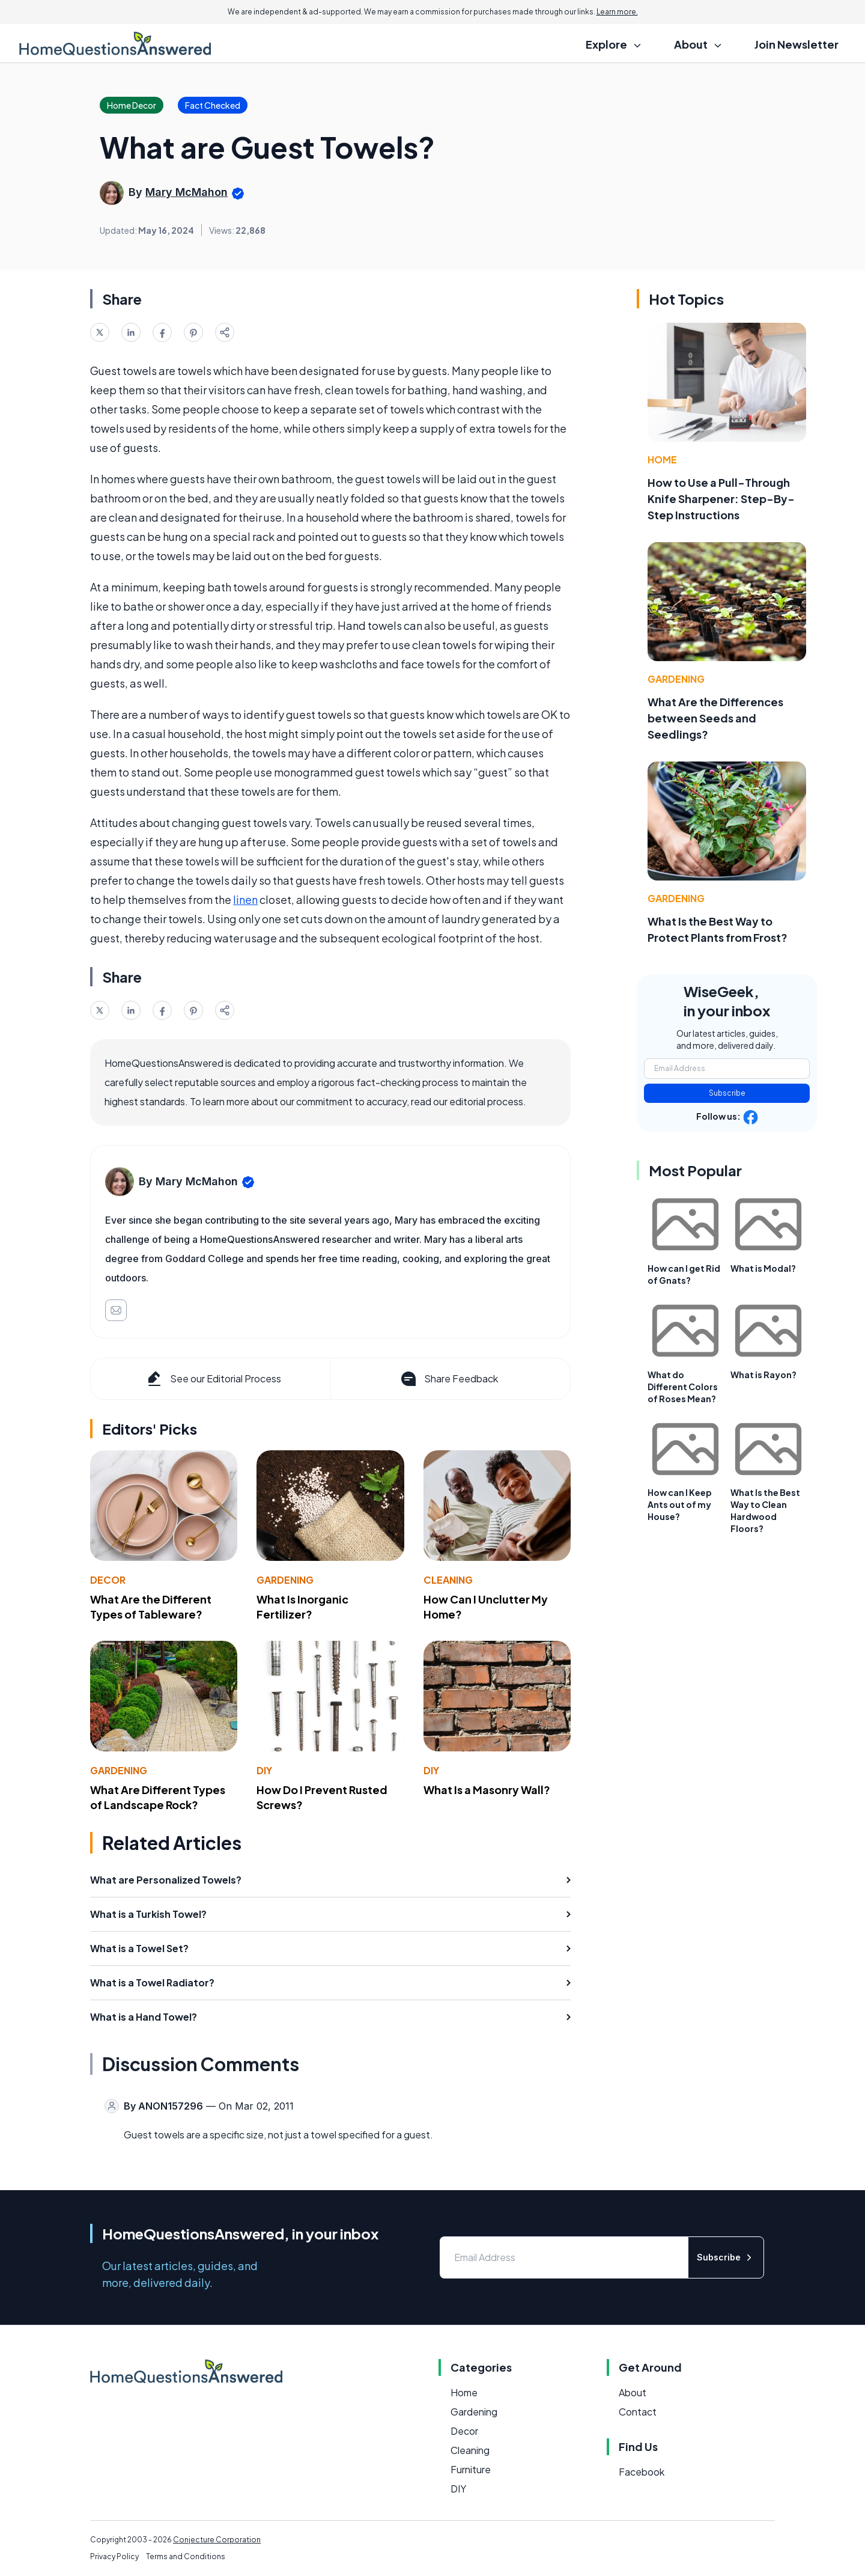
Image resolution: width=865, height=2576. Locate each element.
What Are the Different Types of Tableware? (150, 1606)
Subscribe (727, 1092)
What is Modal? (763, 1268)
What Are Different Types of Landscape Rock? (157, 1797)
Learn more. (617, 11)
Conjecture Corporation (217, 2539)
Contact (638, 2411)
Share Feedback (448, 1378)
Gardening (285, 1579)
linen (245, 899)
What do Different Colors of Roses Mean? (683, 1386)
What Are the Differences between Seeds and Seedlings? (715, 718)
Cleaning (448, 1579)
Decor (108, 1579)
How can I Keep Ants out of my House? (680, 1504)
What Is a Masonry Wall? (486, 1789)
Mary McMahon (186, 192)
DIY (264, 1770)
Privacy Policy (114, 2556)
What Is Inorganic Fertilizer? (302, 1606)
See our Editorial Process (213, 1378)
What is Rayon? (763, 1374)
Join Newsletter (796, 44)
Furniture (471, 2469)
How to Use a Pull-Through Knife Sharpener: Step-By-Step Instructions (721, 498)
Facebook (641, 2471)
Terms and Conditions (185, 2556)
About (632, 2392)
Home (662, 459)
